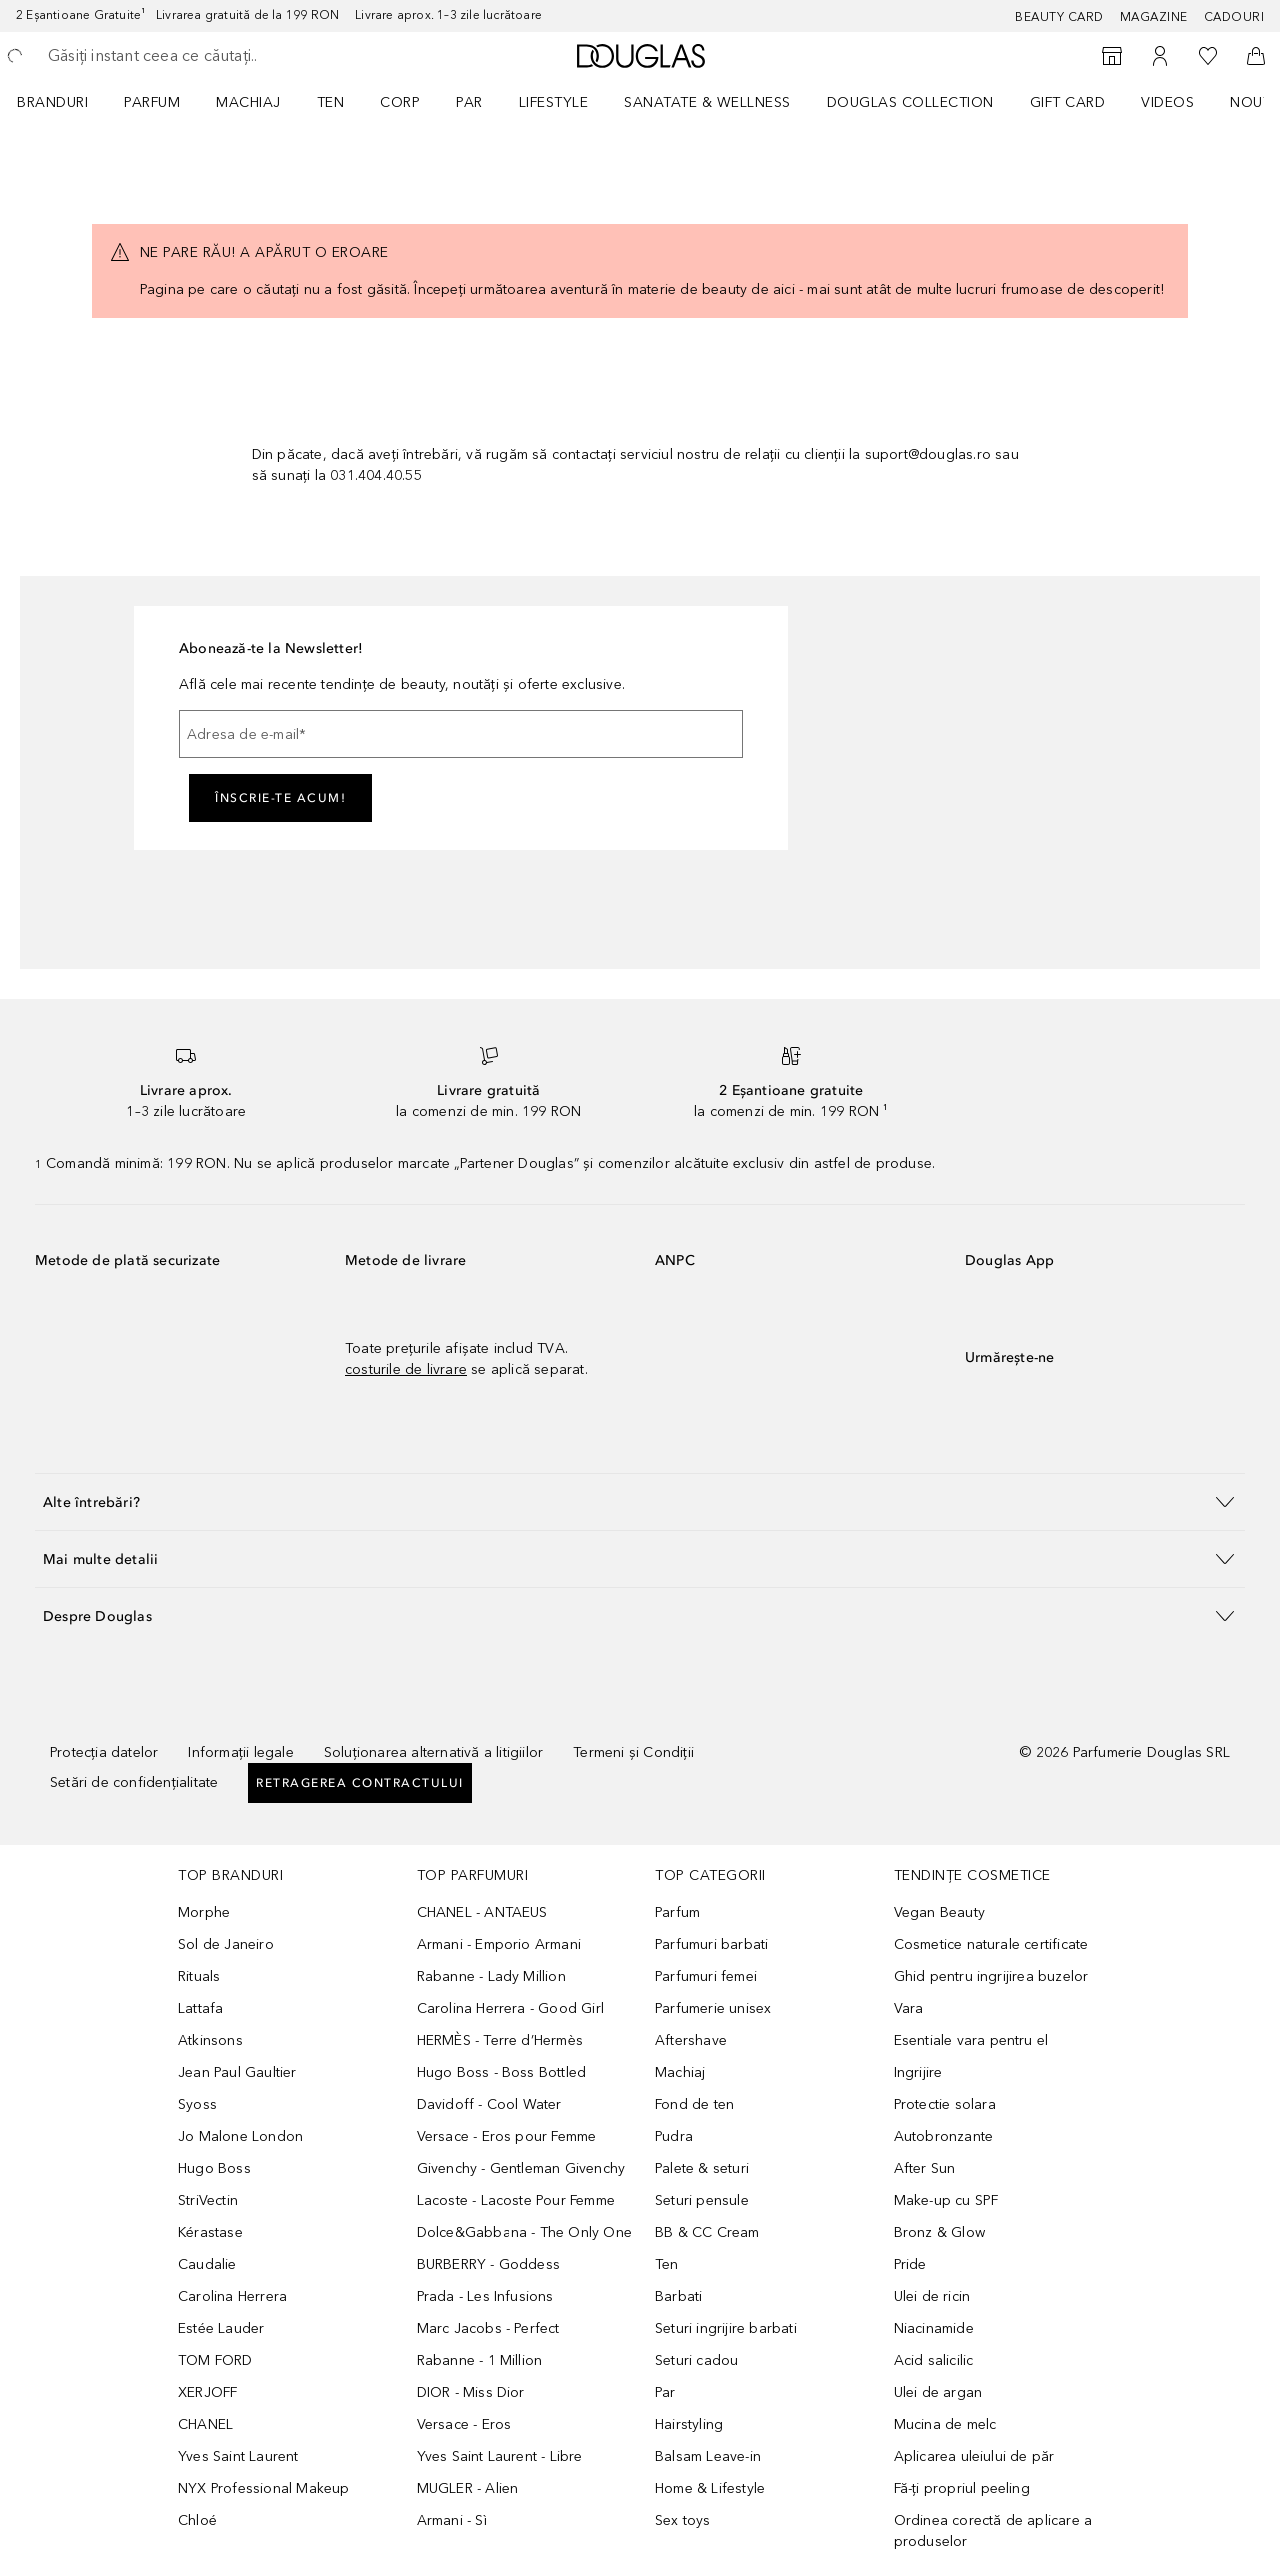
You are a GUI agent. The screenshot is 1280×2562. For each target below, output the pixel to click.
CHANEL (205, 2424)
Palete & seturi (702, 2168)
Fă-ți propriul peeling (962, 2488)
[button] (640, 1501)
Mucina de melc (945, 2424)
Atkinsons (210, 2040)
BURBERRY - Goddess (489, 2264)
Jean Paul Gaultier (237, 2072)
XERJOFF (207, 2392)
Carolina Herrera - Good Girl (511, 2008)
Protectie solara (945, 2104)
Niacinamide (934, 2328)
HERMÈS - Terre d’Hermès (500, 2040)
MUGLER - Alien (468, 2488)
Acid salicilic (934, 2360)
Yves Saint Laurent (238, 2456)
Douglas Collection (910, 102)
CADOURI (1234, 17)
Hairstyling (689, 2424)
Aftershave (691, 2040)
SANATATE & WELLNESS (707, 102)
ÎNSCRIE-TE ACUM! (280, 798)
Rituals (199, 1976)
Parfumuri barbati (711, 1944)
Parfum (152, 102)
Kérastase (210, 2232)
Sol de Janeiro (226, 1944)
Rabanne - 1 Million (480, 2360)
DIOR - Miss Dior (471, 2392)
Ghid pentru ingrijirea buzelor (991, 1976)
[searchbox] (195, 56)
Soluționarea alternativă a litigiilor (433, 1752)
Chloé (197, 2520)
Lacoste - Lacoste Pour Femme (516, 2200)
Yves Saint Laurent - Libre (500, 2456)
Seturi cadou (696, 2360)
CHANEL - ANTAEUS (482, 1912)
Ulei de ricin (932, 2296)
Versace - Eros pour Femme (507, 2136)
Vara (909, 2008)
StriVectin (208, 2200)
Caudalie (207, 2264)
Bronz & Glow (939, 2232)
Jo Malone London (240, 2136)
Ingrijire (918, 2072)
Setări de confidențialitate (134, 1782)
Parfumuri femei (706, 1976)
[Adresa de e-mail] (461, 734)
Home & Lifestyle (710, 2488)
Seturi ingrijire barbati (726, 2328)
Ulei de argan (938, 2392)
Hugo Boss (214, 2168)
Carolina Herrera (232, 2296)
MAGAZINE (1154, 17)
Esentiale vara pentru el (971, 2040)
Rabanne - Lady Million (491, 1976)
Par (469, 102)
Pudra (674, 2136)
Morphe (204, 1912)
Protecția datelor (104, 1752)
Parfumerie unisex (713, 2008)
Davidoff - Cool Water (489, 2104)
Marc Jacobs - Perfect (488, 2328)
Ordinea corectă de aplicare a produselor (993, 2531)
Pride (910, 2264)
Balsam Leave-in (708, 2456)
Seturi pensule (702, 2200)
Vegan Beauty (939, 1912)
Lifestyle (554, 102)
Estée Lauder (221, 2328)
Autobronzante (944, 2136)
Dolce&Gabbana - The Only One (525, 2232)
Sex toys (683, 2520)
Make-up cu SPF (946, 2200)
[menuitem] (65, 102)
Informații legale (240, 1752)
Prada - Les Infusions (485, 2296)
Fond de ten (694, 2104)
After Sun (925, 2168)
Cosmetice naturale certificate (991, 1944)
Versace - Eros (464, 2424)
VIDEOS (1167, 102)
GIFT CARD (1068, 102)
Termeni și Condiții (633, 1752)
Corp (400, 102)
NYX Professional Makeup (264, 2488)
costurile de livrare (406, 1369)
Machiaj (248, 102)
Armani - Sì (452, 2520)
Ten (331, 102)
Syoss (197, 2104)
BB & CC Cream (707, 2232)
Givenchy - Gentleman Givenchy (521, 2168)
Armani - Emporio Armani (499, 1944)
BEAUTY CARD (1059, 17)
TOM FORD (215, 2360)
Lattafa (200, 2008)
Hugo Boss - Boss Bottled (502, 2072)
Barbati (678, 2296)
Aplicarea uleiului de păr (974, 2456)
